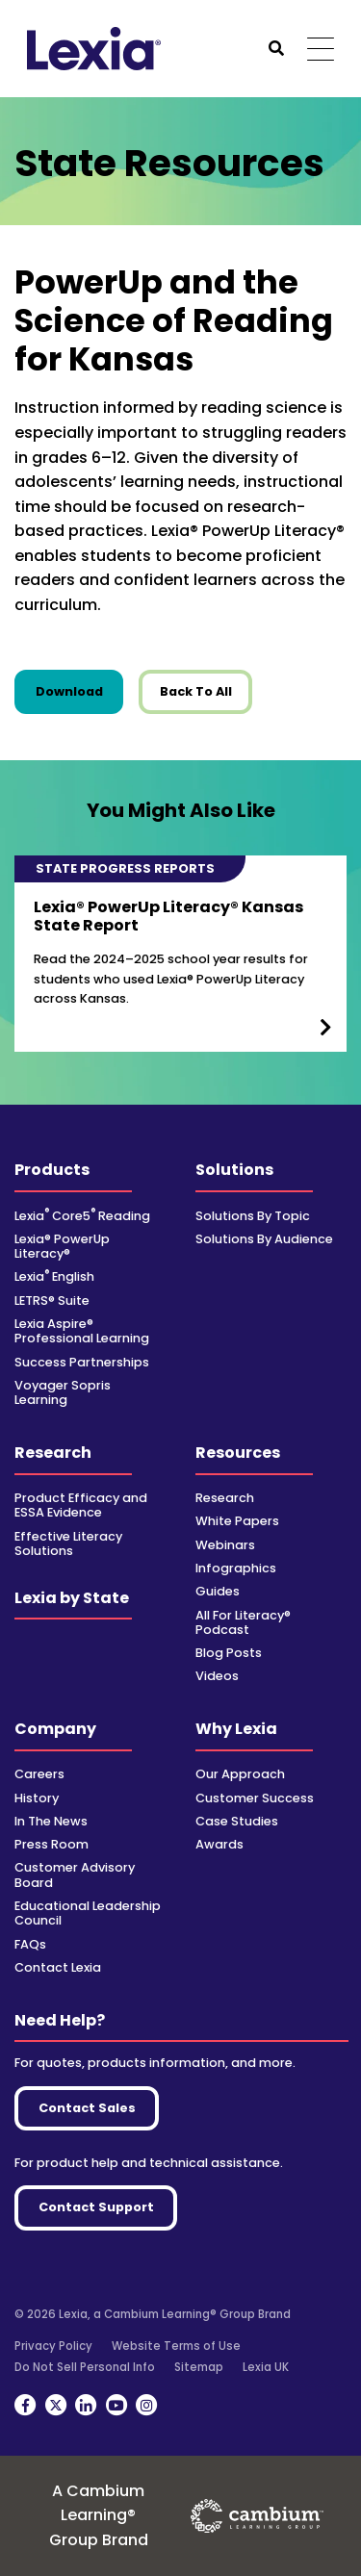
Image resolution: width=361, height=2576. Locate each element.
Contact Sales (87, 2108)
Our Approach (240, 1774)
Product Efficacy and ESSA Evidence (80, 1505)
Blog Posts (228, 1653)
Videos (217, 1676)
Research (52, 1452)
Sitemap (198, 2367)
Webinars (225, 1545)
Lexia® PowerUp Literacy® (62, 1246)
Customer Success (254, 1798)
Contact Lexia (57, 1967)
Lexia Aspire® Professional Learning (81, 1330)
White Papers (237, 1521)
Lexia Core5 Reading (82, 1216)
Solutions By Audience (264, 1239)
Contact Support (96, 2207)
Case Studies (236, 1821)
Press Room (51, 1844)
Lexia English (54, 1276)
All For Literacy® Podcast (243, 1622)
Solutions (234, 1169)
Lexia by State (71, 1598)
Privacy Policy (53, 2346)
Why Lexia (236, 1729)
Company (55, 1729)
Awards (219, 1844)
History (36, 1798)
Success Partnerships (81, 1362)
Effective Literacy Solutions (68, 1543)
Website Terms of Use (176, 2346)
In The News (51, 1821)
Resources (237, 1452)
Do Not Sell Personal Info (84, 2367)
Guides (217, 1591)
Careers (39, 1774)
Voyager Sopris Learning (62, 1392)
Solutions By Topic (252, 1216)
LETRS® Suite (52, 1300)
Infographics (235, 1568)
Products (52, 1169)
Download (80, 691)
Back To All (196, 691)
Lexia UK (266, 2367)
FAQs (30, 1944)
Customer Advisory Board (74, 1874)
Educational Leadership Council (87, 1913)
